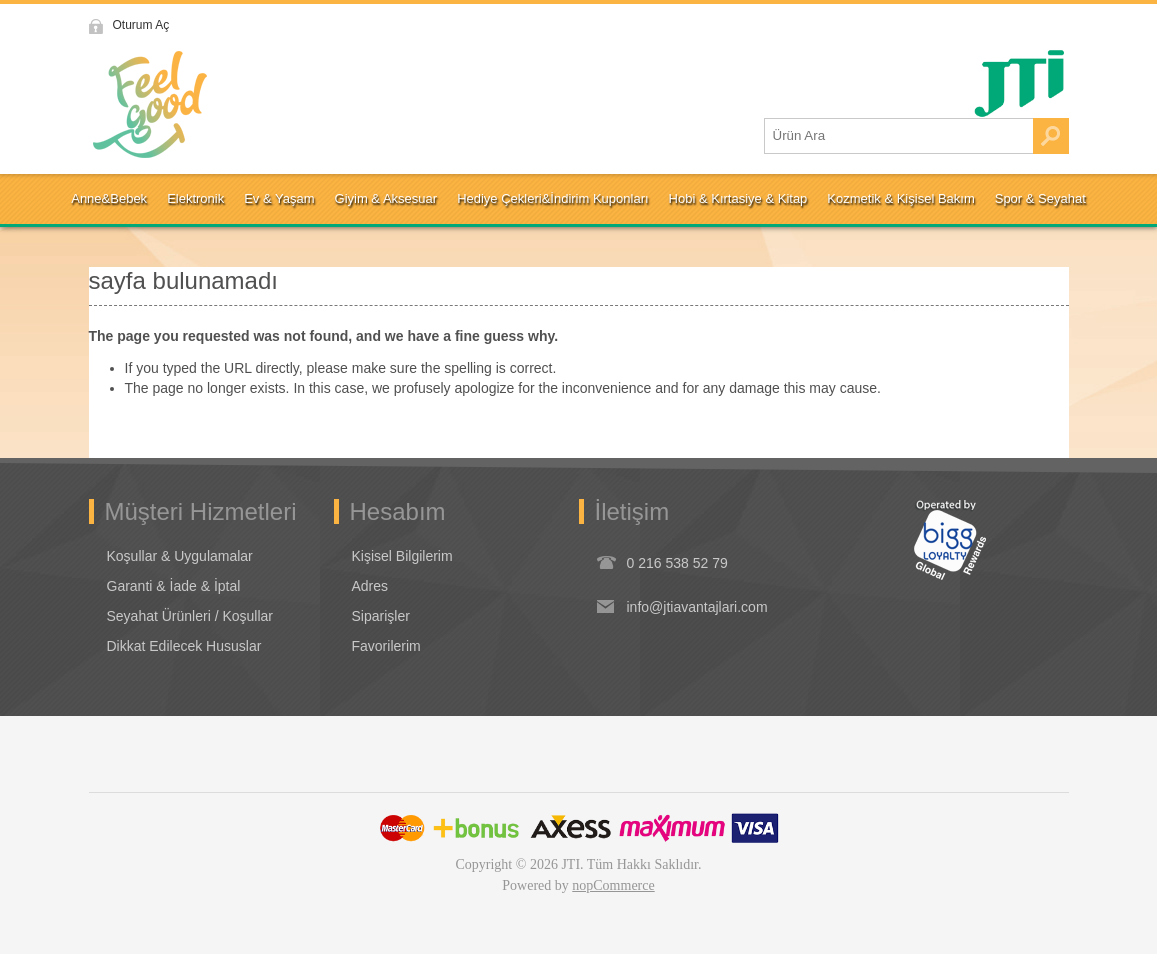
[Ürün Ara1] (899, 136)
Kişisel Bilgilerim (402, 556)
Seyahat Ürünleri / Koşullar (190, 616)
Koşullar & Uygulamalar (180, 556)
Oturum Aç (141, 25)
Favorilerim (386, 646)
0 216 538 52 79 (677, 563)
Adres (370, 586)
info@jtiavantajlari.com (697, 607)
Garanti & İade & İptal (174, 586)
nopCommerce (613, 885)
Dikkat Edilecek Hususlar (184, 646)
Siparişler (381, 616)
